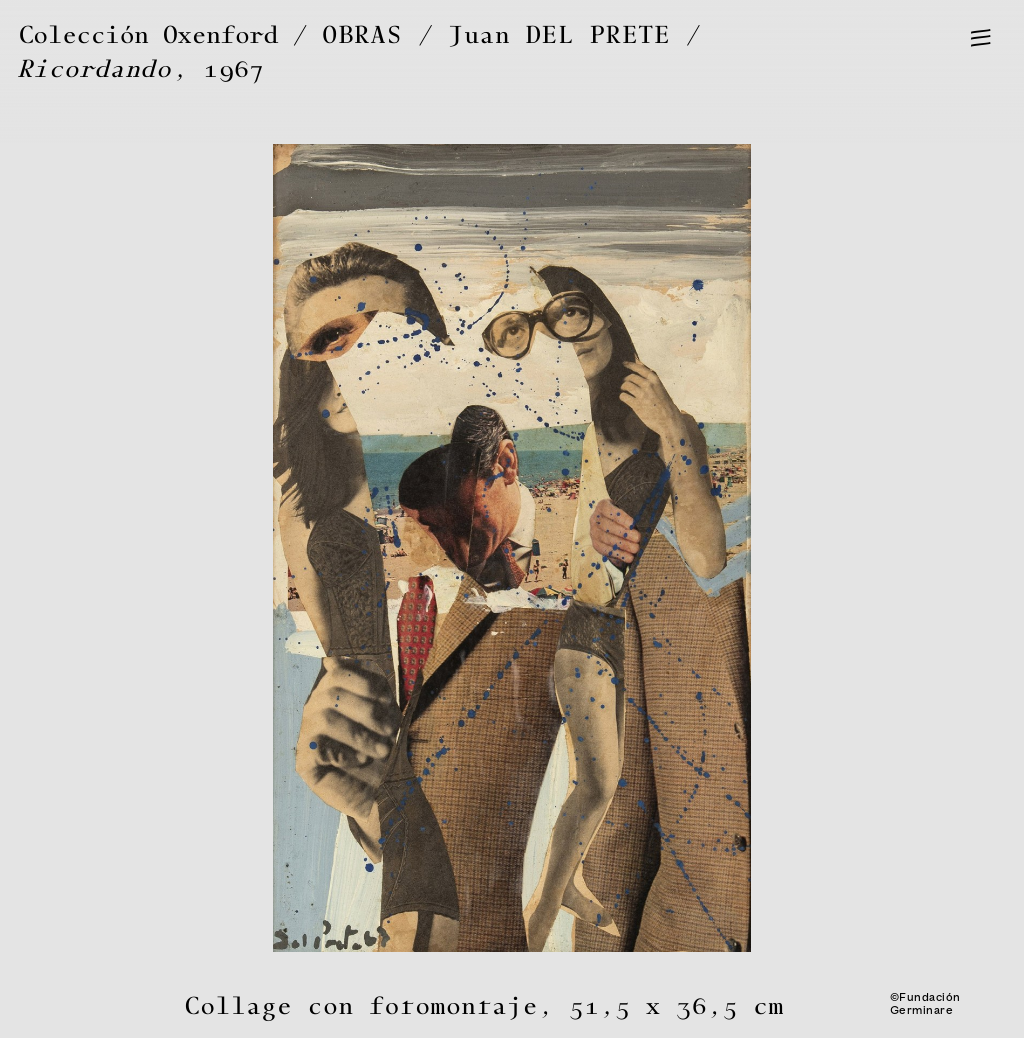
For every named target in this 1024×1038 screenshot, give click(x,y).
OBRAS (363, 35)
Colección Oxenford (148, 35)
